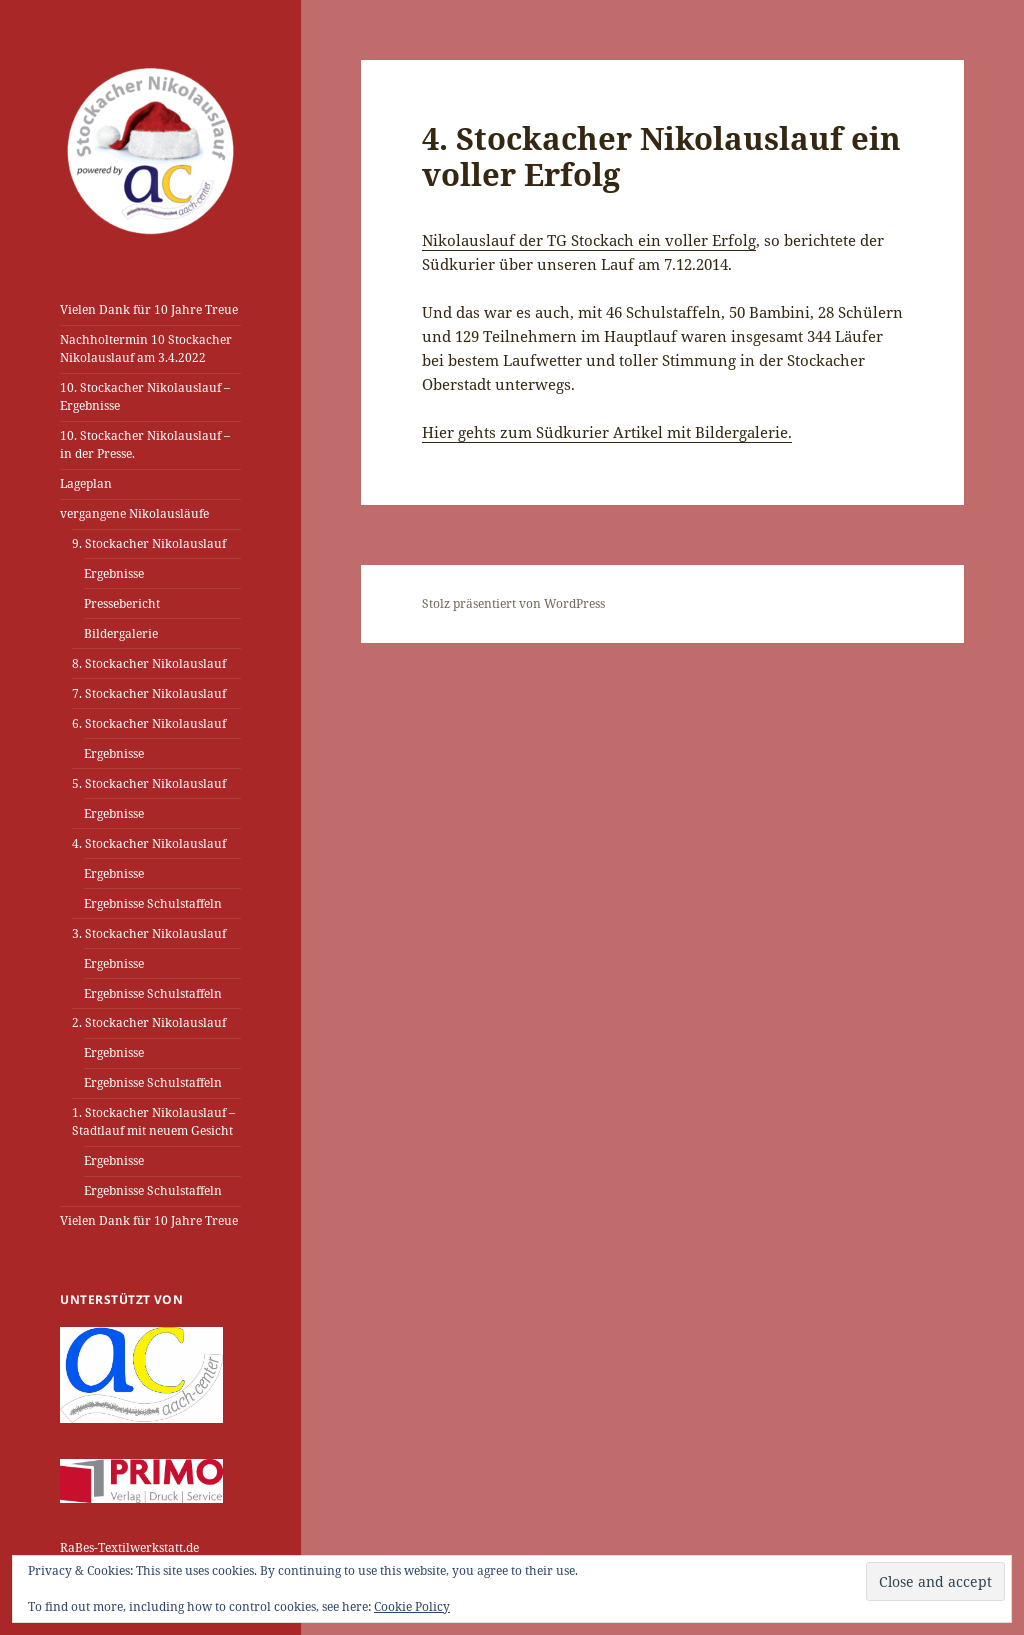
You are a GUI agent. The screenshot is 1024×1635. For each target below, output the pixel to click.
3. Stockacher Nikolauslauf (149, 933)
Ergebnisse (114, 573)
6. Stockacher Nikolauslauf (149, 723)
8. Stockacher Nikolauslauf (149, 663)
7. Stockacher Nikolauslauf (149, 693)
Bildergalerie (121, 633)
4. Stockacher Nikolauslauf (149, 843)
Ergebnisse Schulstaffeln (153, 903)
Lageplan (86, 483)
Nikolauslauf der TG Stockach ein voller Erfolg (589, 240)
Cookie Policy (412, 1606)
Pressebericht (122, 603)
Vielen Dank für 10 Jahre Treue (149, 309)
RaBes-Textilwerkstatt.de (129, 1547)
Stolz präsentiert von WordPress (513, 603)
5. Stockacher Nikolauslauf (149, 783)
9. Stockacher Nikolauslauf (149, 543)
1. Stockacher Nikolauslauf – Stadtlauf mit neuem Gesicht (153, 1121)
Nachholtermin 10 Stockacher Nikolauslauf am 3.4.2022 (146, 348)
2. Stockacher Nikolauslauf (149, 1022)
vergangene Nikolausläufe (134, 513)
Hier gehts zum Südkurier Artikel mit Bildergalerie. (607, 432)
